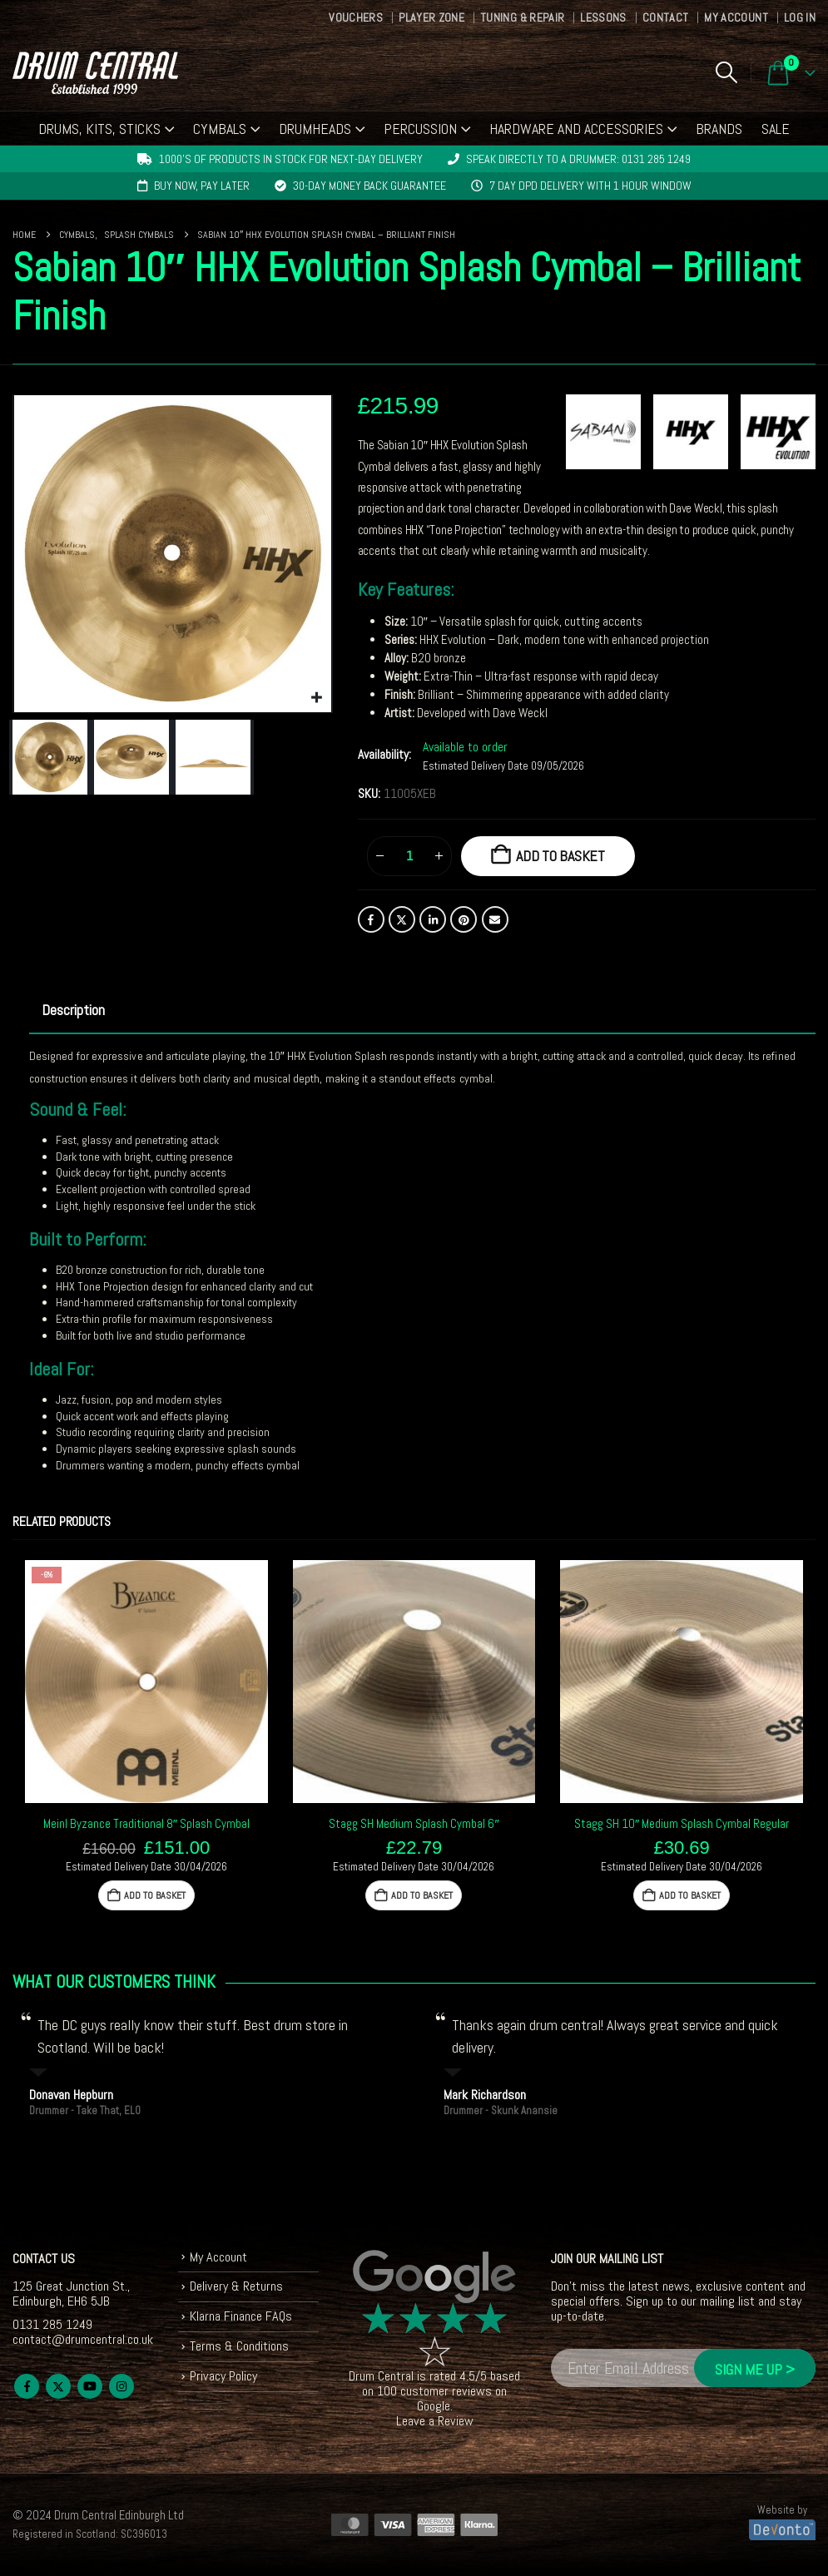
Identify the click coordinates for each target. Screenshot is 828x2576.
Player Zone (431, 17)
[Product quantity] (409, 856)
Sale (775, 128)
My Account (736, 17)
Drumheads (315, 128)
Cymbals (219, 128)
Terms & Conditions (239, 2346)
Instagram (121, 2386)
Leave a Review (434, 2421)
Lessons (603, 17)
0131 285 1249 (52, 2324)
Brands (719, 128)
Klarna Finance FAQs (241, 2316)
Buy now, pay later (202, 185)
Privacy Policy (223, 2376)
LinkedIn (432, 919)
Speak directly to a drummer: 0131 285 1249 (578, 158)
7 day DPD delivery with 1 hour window (590, 185)
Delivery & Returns (236, 2286)
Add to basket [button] (155, 1895)
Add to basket (560, 855)
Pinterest (463, 919)
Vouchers (356, 17)
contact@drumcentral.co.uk (82, 2339)
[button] (726, 72)
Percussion (420, 128)
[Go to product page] (146, 1681)
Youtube (89, 2386)
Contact (665, 17)
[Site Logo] (95, 73)
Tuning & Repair (522, 17)
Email (495, 919)
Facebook (371, 919)
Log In (800, 17)
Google (433, 2406)
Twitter (402, 919)
